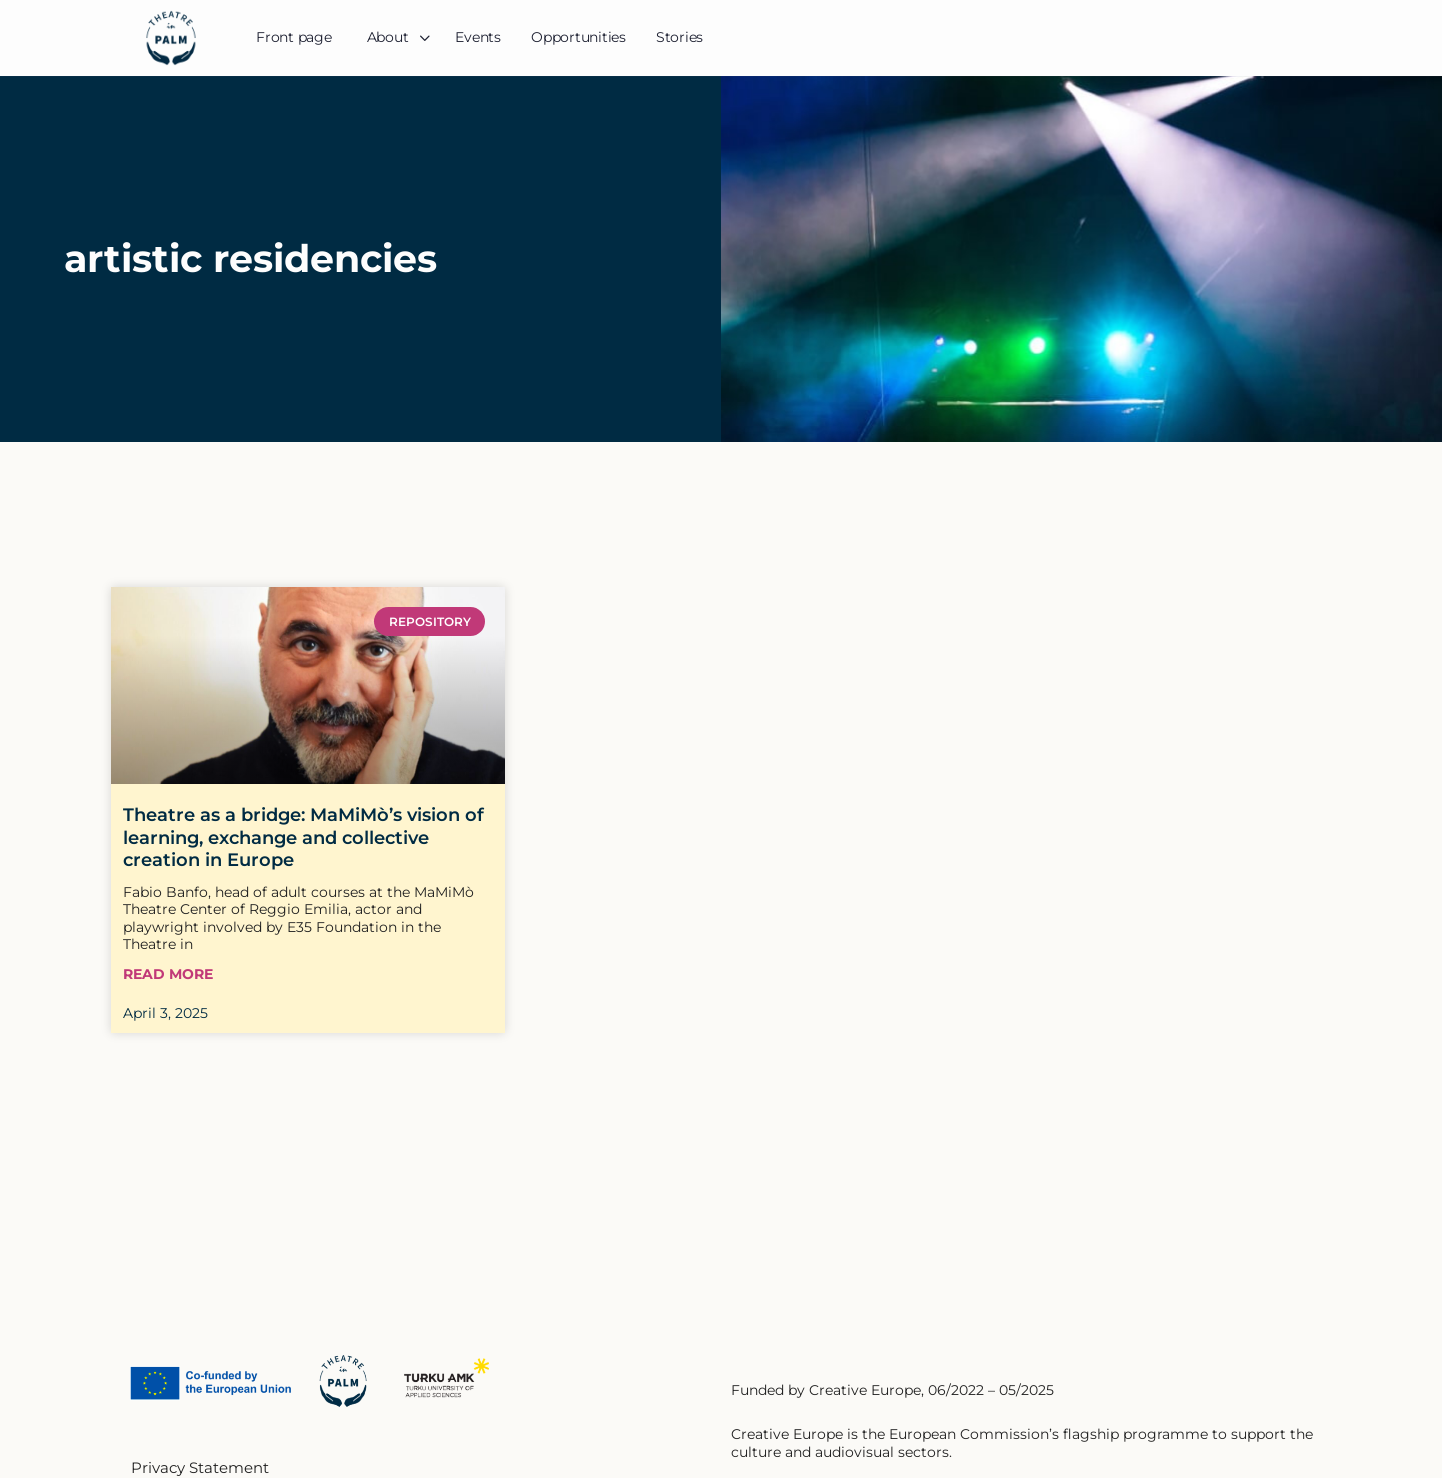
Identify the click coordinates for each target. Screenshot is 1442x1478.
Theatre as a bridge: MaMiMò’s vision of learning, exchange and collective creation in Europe (303, 837)
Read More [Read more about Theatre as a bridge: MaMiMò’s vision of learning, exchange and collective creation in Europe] (168, 974)
